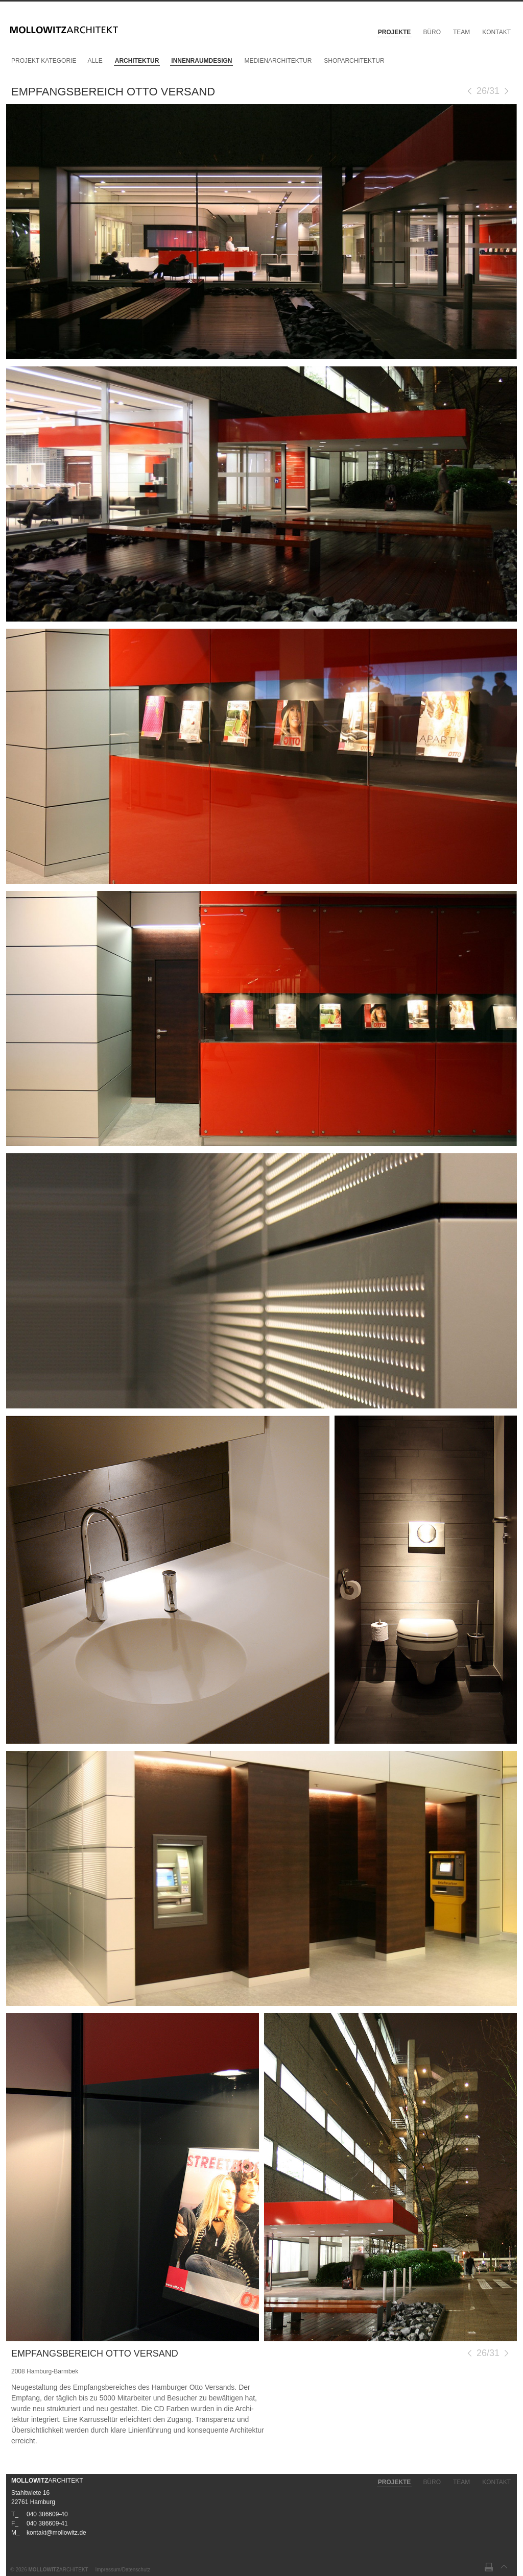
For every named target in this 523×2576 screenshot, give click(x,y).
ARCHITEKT (47, 2480)
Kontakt (496, 32)
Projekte (394, 32)
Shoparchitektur (354, 61)
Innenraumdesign (201, 61)
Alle (94, 61)
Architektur (137, 61)
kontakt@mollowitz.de (56, 2532)
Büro (432, 32)
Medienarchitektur (278, 61)
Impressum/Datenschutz (122, 2569)
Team (461, 32)
